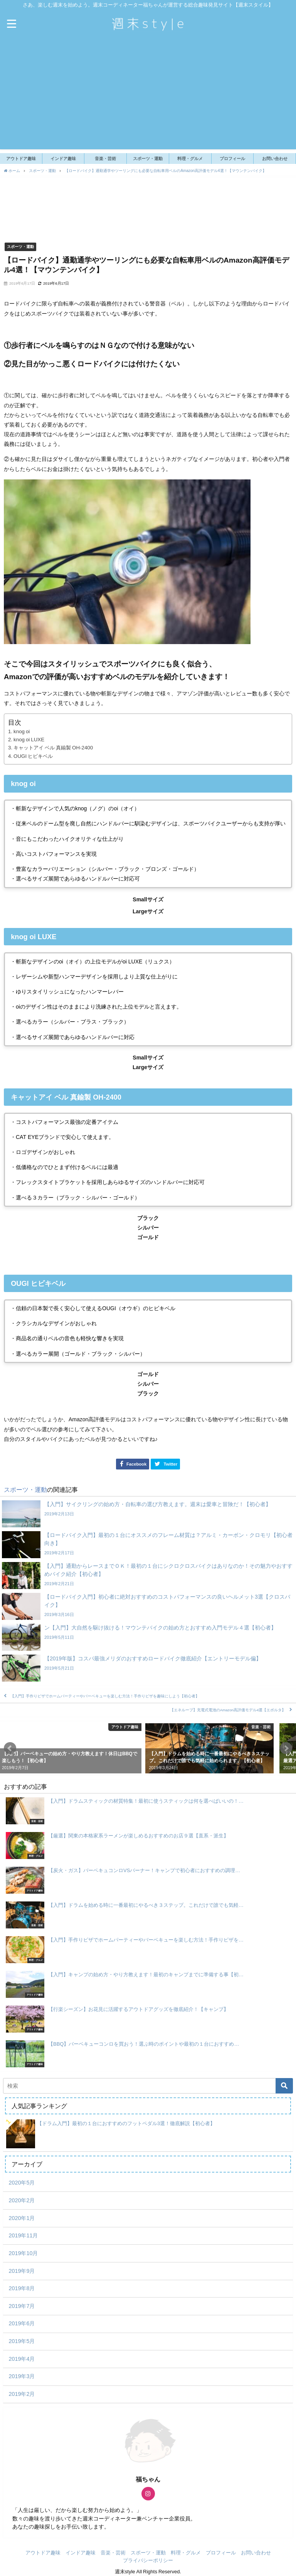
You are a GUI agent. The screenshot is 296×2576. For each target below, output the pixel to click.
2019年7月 (21, 2306)
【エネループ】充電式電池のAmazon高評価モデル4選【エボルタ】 (228, 1710)
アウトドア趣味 (21, 158)
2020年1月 (21, 2218)
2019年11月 (23, 2235)
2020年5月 (21, 2182)
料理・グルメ (190, 158)
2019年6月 (21, 2323)
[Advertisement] (148, 95)
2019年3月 (21, 2376)
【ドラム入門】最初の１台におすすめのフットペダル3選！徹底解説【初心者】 (126, 2123)
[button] (10, 1748)
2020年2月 (21, 2200)
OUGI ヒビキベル (33, 756)
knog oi (21, 731)
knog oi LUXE (28, 739)
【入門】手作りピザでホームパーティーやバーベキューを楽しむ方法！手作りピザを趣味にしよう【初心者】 (104, 1696)
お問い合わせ (275, 158)
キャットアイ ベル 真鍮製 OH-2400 (53, 747)
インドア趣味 (63, 158)
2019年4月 (21, 2359)
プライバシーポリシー (148, 2560)
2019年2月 (21, 2394)
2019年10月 (23, 2253)
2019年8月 (21, 2288)
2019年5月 (21, 2341)
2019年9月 (21, 2271)
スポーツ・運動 (148, 158)
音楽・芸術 (105, 158)
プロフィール (232, 158)
